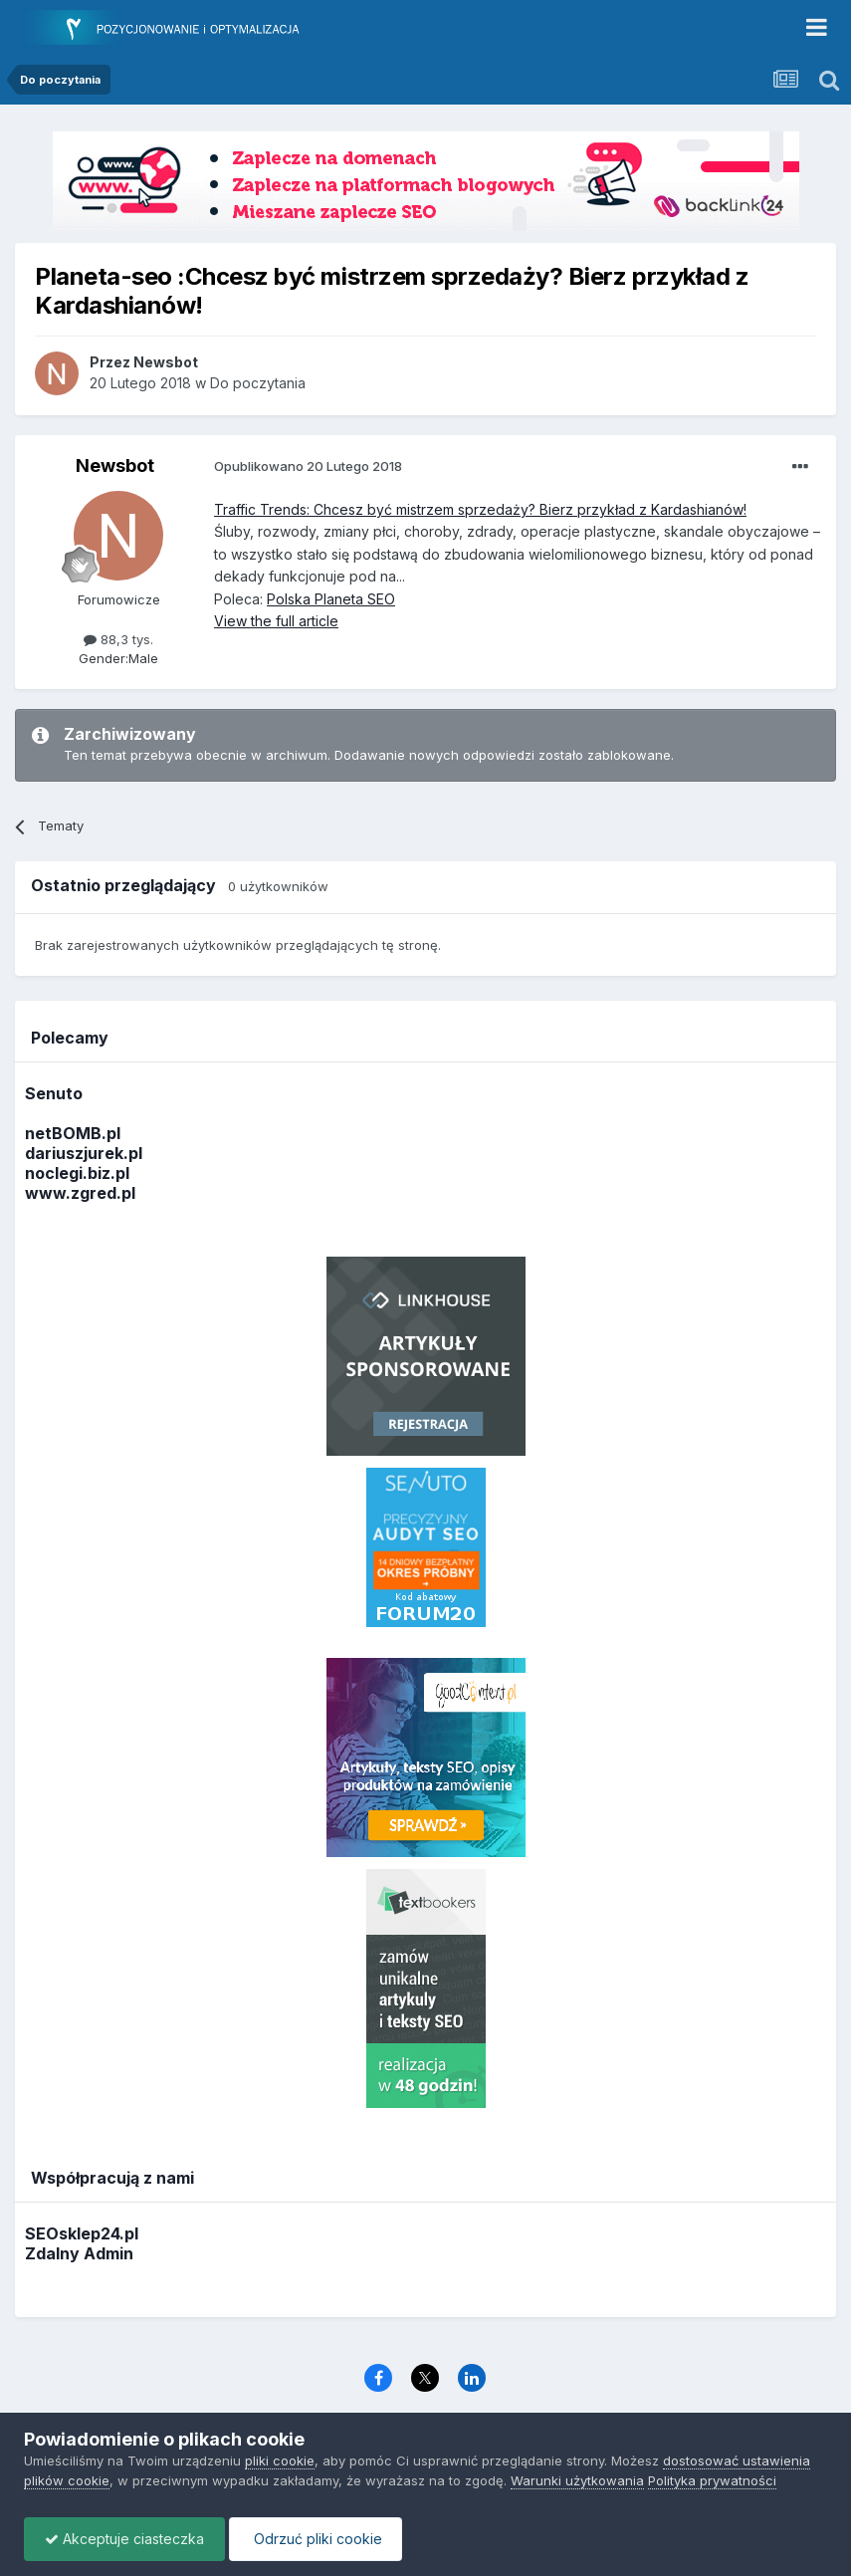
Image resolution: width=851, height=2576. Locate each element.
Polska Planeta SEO (331, 598)
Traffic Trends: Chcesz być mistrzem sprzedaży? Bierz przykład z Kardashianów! (480, 509)
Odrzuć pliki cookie (316, 2538)
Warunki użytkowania (577, 2480)
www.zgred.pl (80, 1193)
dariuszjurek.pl (83, 1153)
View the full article (276, 620)
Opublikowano (308, 466)
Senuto (54, 1093)
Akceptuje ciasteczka (124, 2538)
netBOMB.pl (72, 1133)
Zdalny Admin (79, 2253)
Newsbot (115, 465)
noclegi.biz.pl (77, 1173)
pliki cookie (280, 2460)
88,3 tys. (118, 639)
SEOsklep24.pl (81, 2233)
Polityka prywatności (712, 2480)
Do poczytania (258, 382)
